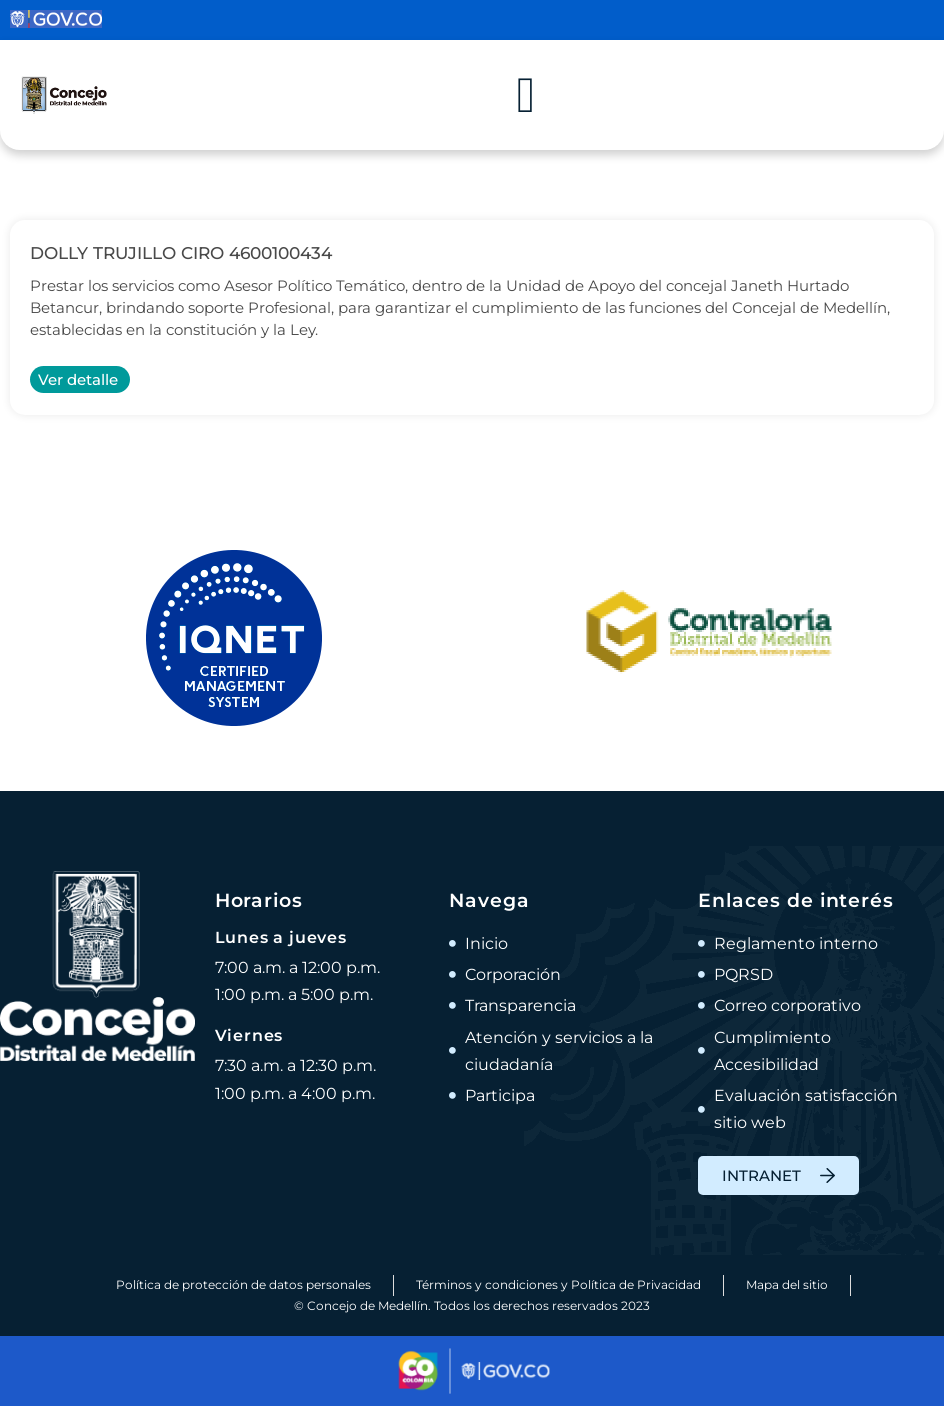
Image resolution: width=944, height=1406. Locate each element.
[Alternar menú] (526, 95)
